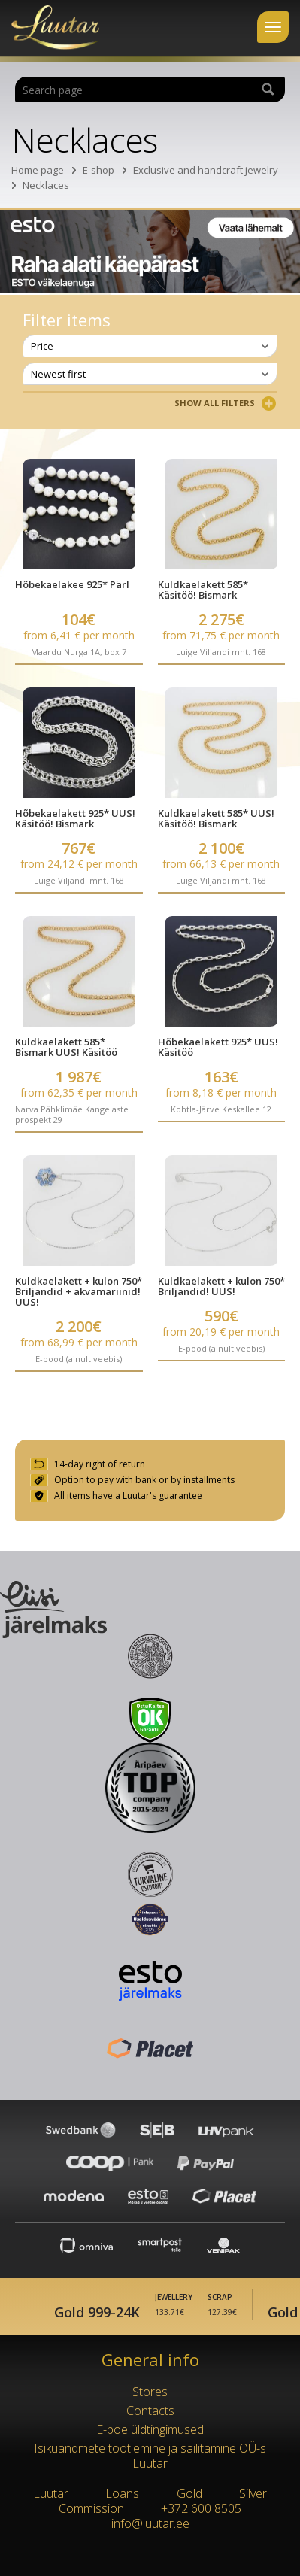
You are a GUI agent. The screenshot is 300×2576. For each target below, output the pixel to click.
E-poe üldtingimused (150, 2429)
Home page (37, 170)
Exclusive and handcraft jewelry (205, 170)
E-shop (98, 170)
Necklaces (46, 185)
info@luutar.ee (150, 2523)
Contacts (150, 2410)
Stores (150, 2391)
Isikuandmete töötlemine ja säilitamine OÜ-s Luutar (150, 2456)
